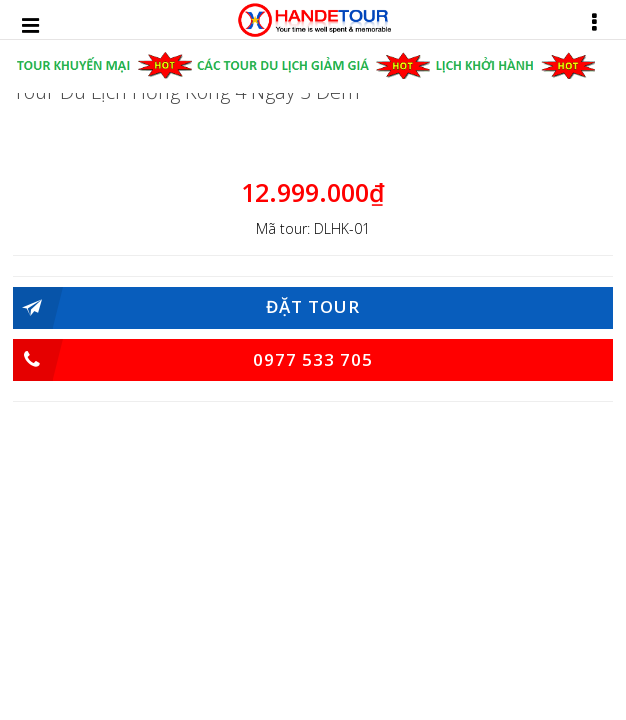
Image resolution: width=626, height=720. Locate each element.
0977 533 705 (193, 360)
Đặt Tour (186, 308)
